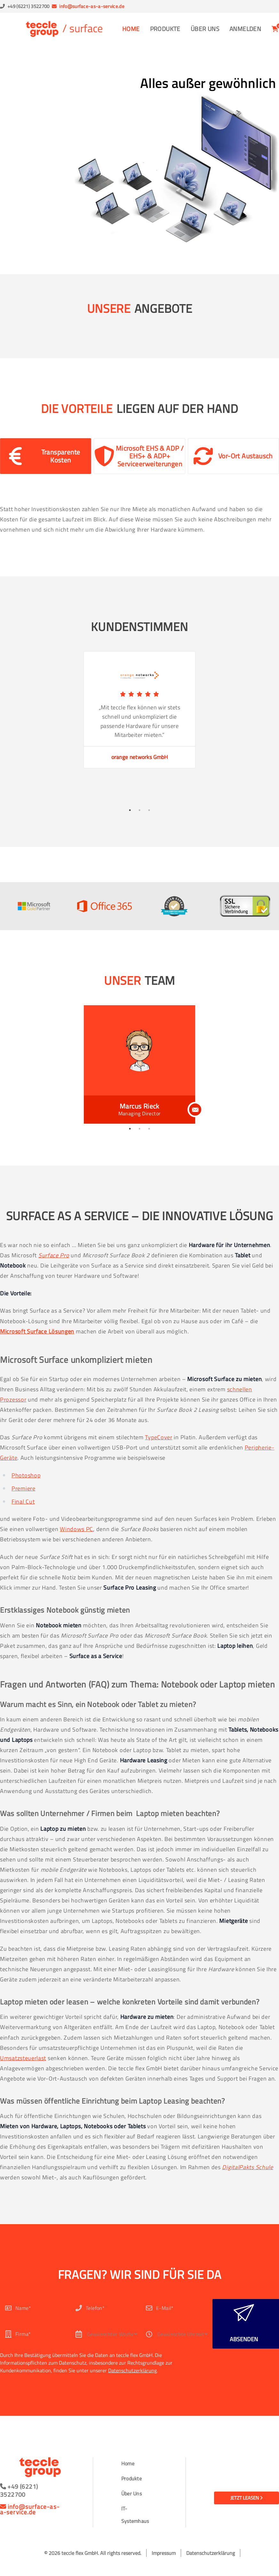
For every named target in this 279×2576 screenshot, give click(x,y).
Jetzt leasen (246, 2497)
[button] (45, 456)
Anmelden (245, 29)
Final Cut (23, 1501)
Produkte (165, 29)
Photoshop (26, 1475)
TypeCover (158, 1437)
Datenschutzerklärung (132, 2370)
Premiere (24, 1488)
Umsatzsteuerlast (23, 2058)
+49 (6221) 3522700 (28, 6)
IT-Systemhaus (135, 2515)
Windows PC (76, 1529)
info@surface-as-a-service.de (91, 6)
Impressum (164, 2553)
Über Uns (205, 29)
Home (131, 29)
